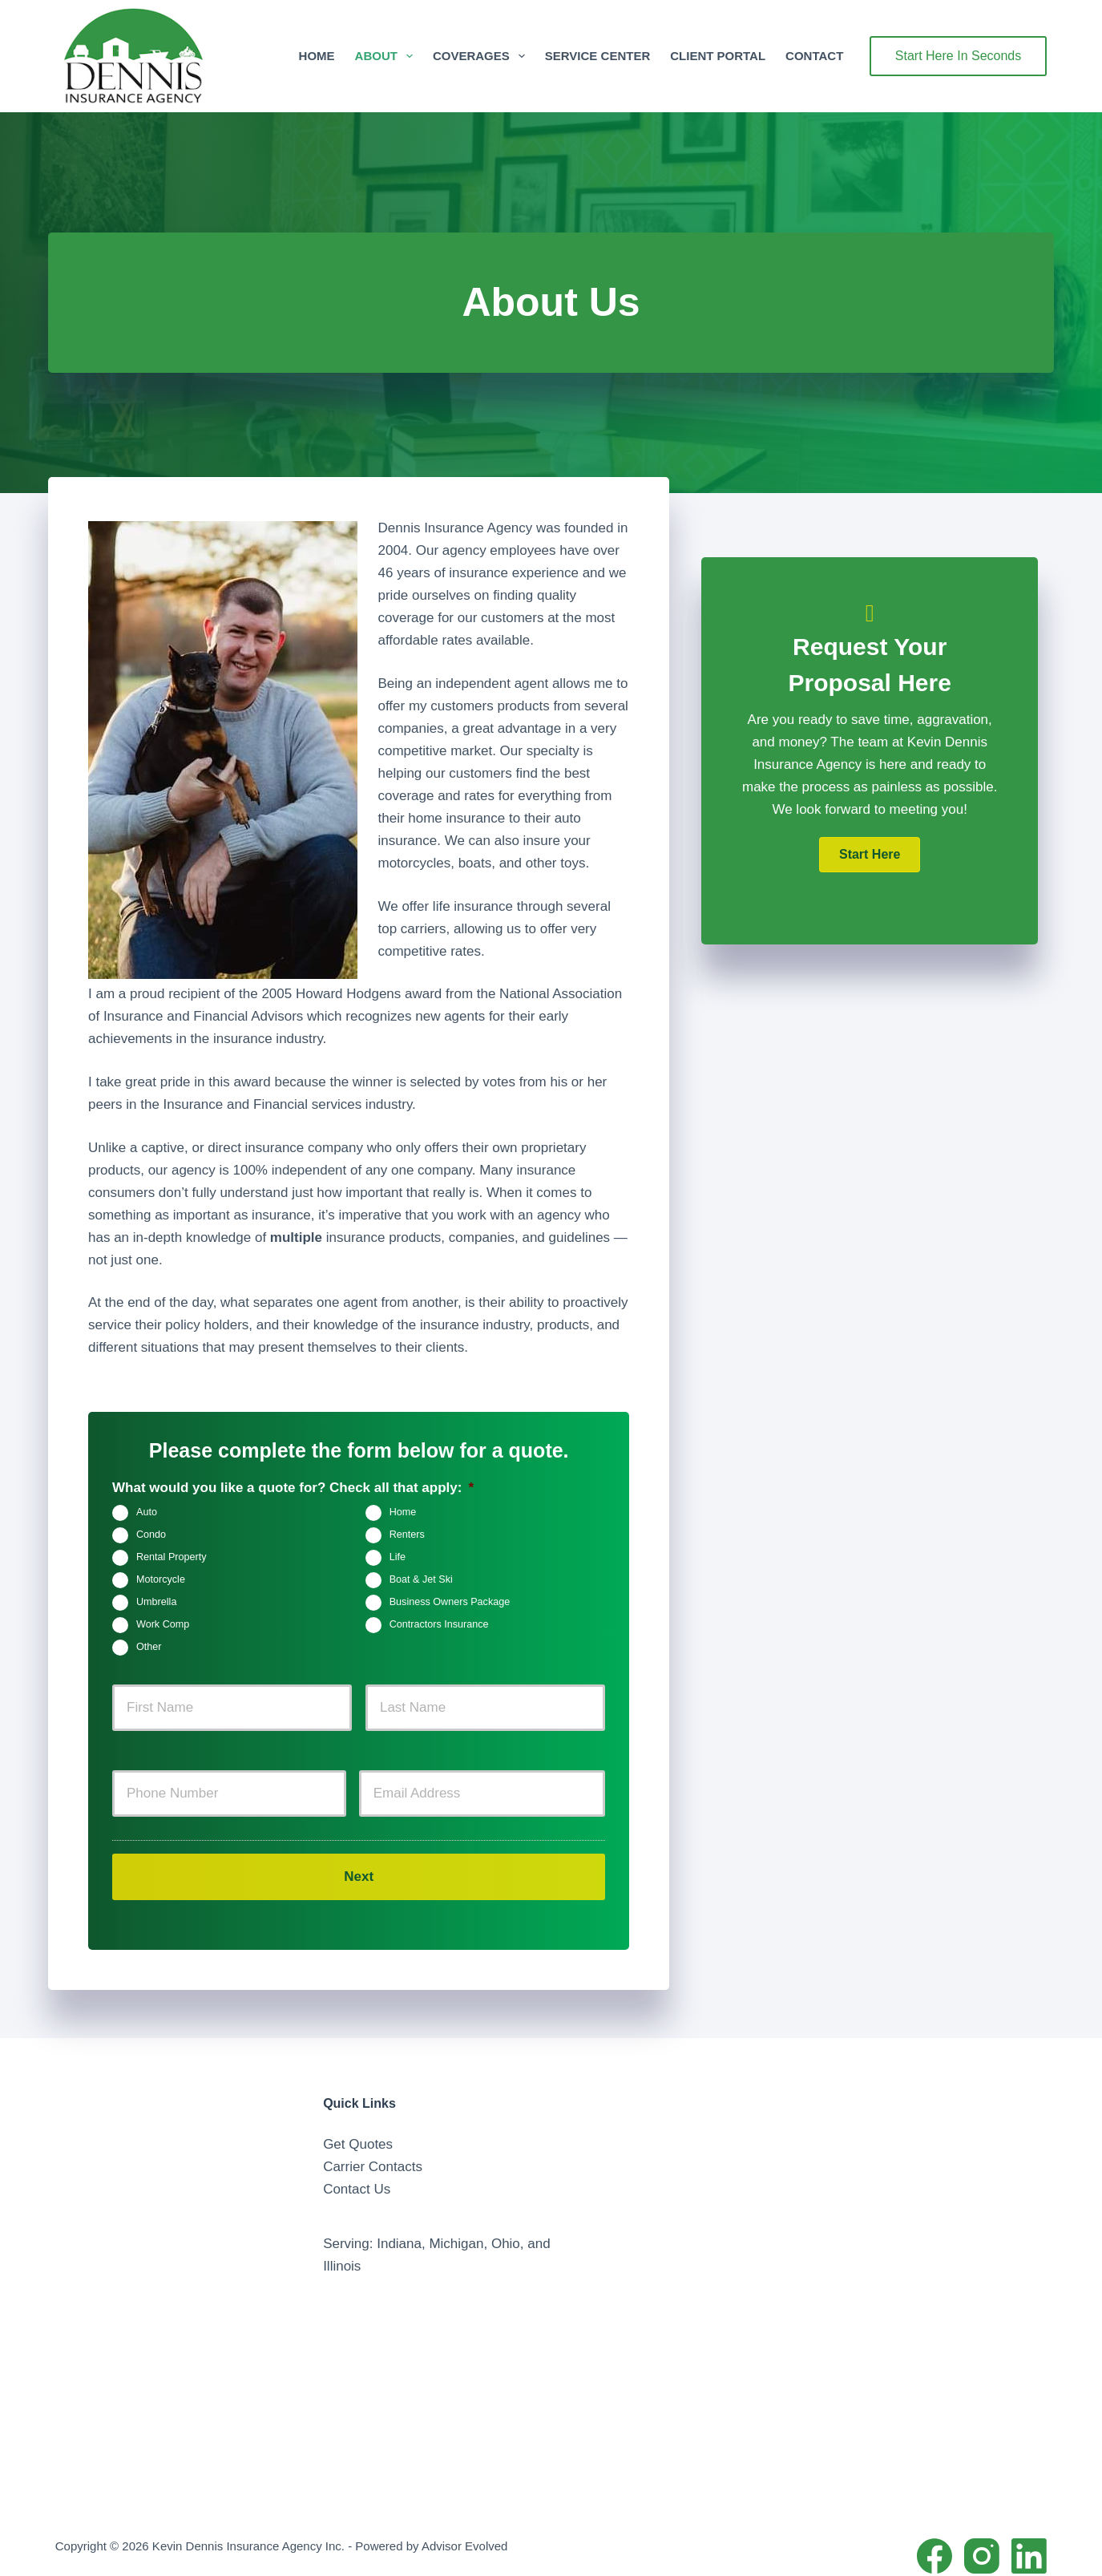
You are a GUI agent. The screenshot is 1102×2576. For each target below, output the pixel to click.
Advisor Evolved (465, 2528)
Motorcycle (160, 1579)
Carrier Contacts (372, 2149)
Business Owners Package (450, 1601)
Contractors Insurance (439, 1624)
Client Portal (717, 56)
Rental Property (171, 1557)
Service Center (597, 56)
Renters (407, 1534)
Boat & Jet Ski (421, 1579)
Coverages (482, 56)
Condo (151, 1534)
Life (398, 1557)
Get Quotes (358, 2126)
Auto (146, 1512)
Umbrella (156, 1601)
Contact (814, 56)
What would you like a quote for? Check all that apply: (293, 1487)
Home (317, 56)
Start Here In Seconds (958, 56)
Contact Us (356, 2172)
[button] (869, 854)
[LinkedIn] (1029, 2538)
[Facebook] (934, 2538)
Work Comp (162, 1624)
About (387, 56)
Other (149, 1646)
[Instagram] (981, 2538)
